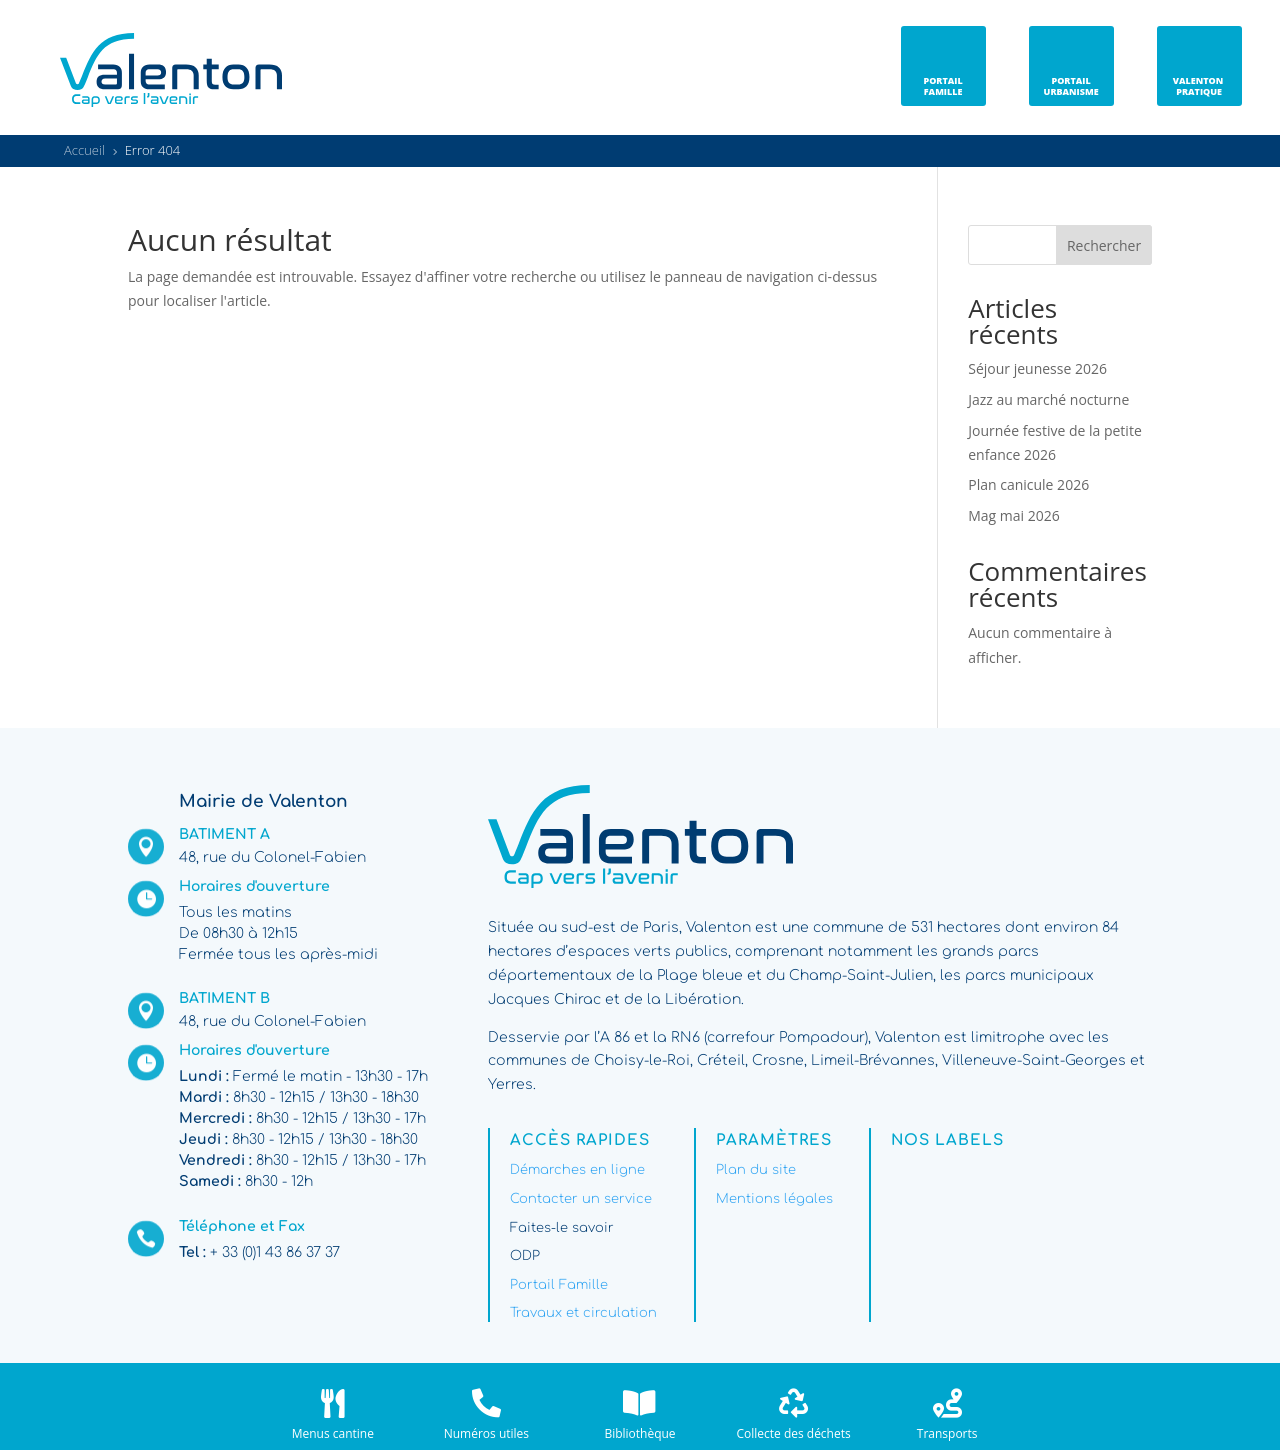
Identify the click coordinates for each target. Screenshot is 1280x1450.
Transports (947, 1433)
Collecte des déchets (793, 1433)
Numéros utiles (486, 1433)
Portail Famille (559, 1285)
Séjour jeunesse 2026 (1037, 368)
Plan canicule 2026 (1028, 484)
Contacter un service (581, 1199)
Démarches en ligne (577, 1170)
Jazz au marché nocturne (1048, 399)
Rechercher (1104, 245)
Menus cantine (333, 1433)
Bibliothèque (639, 1433)
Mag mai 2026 (1014, 515)
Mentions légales (774, 1199)
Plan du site (756, 1170)
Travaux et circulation (583, 1313)
